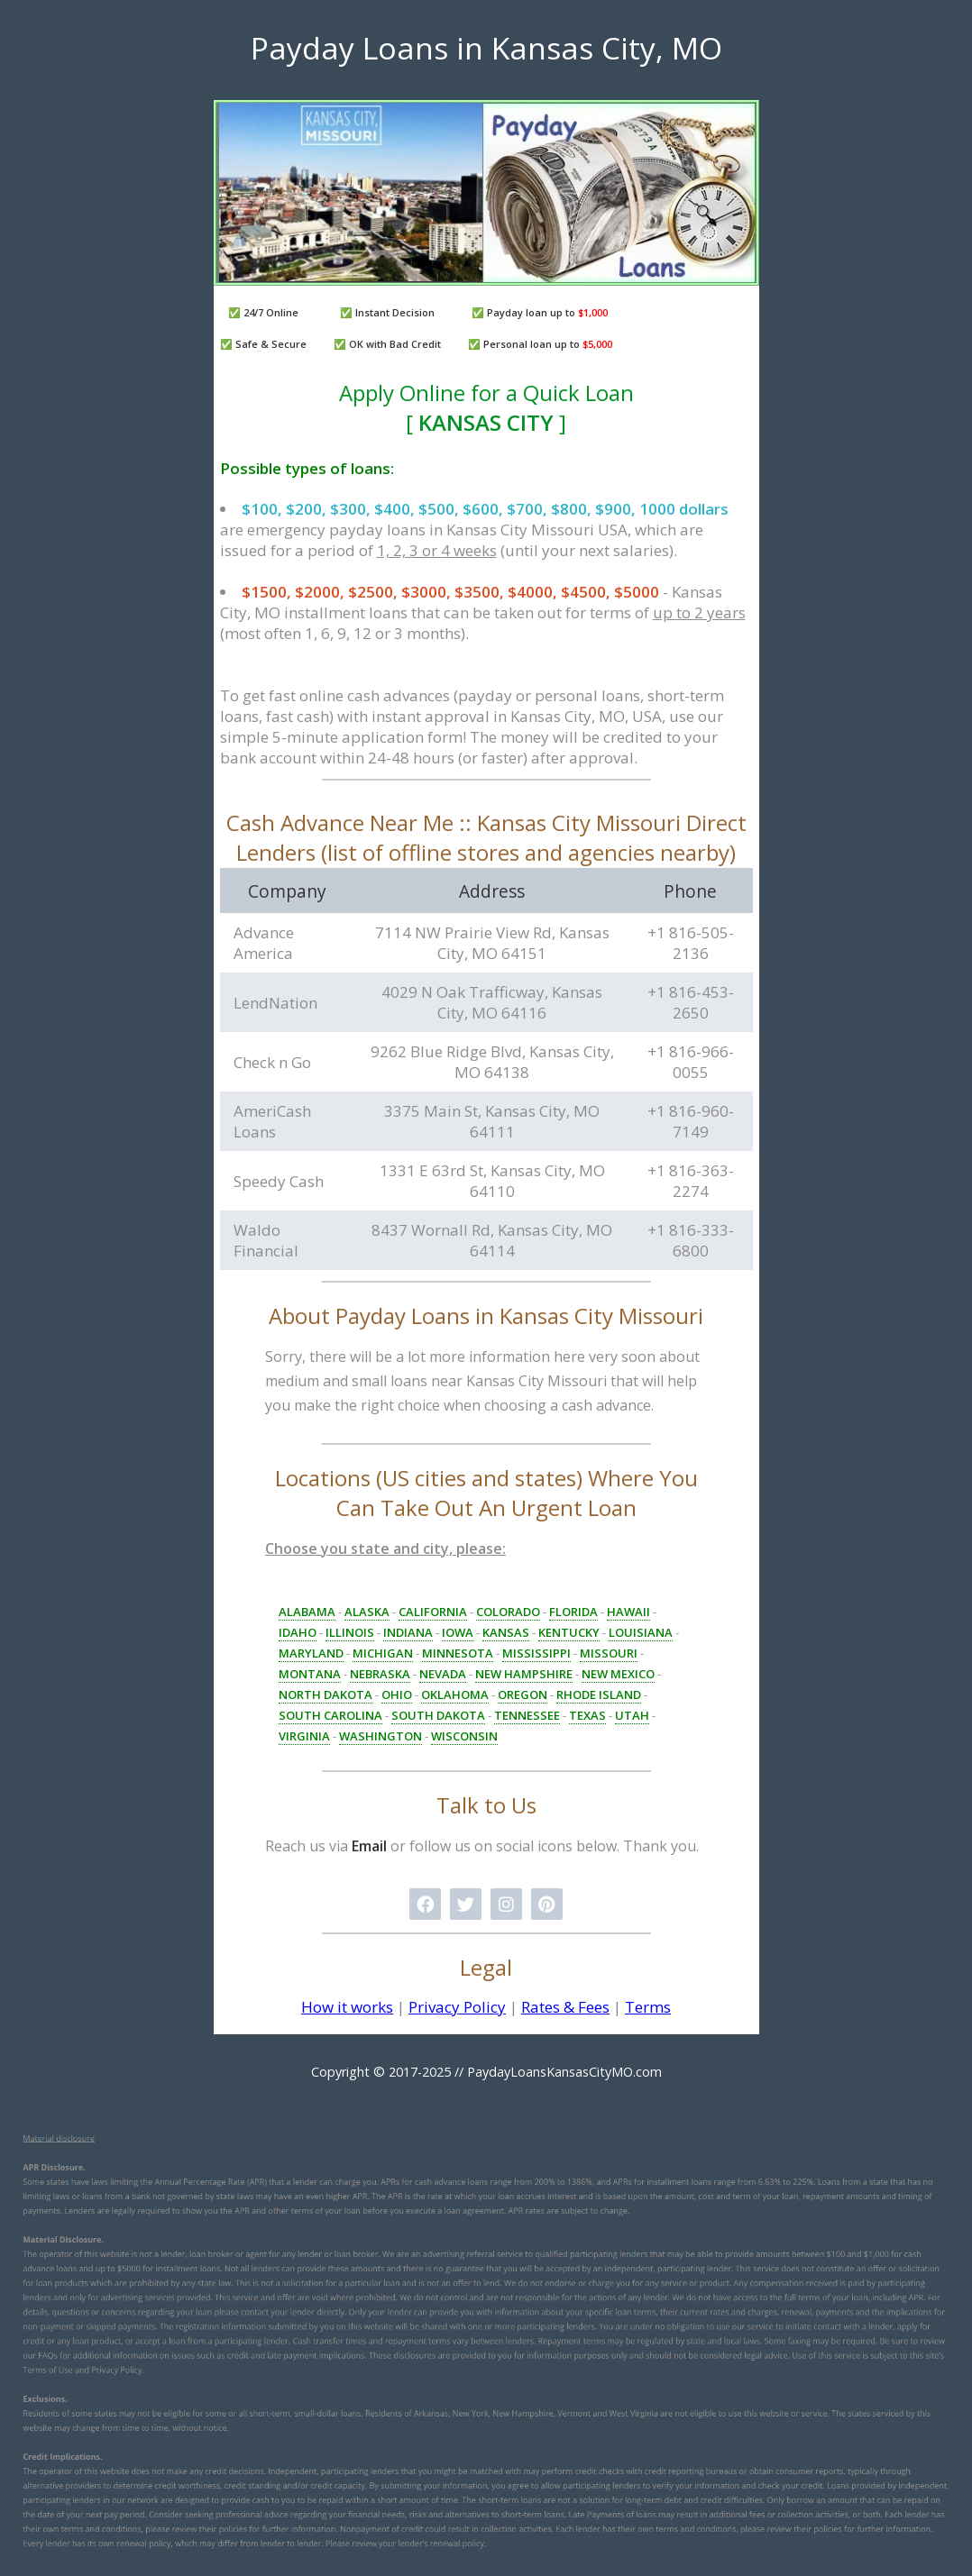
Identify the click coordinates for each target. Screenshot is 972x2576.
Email (369, 1846)
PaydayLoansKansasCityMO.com (564, 2071)
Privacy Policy (457, 2006)
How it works (347, 2006)
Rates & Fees (565, 2006)
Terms (648, 2006)
